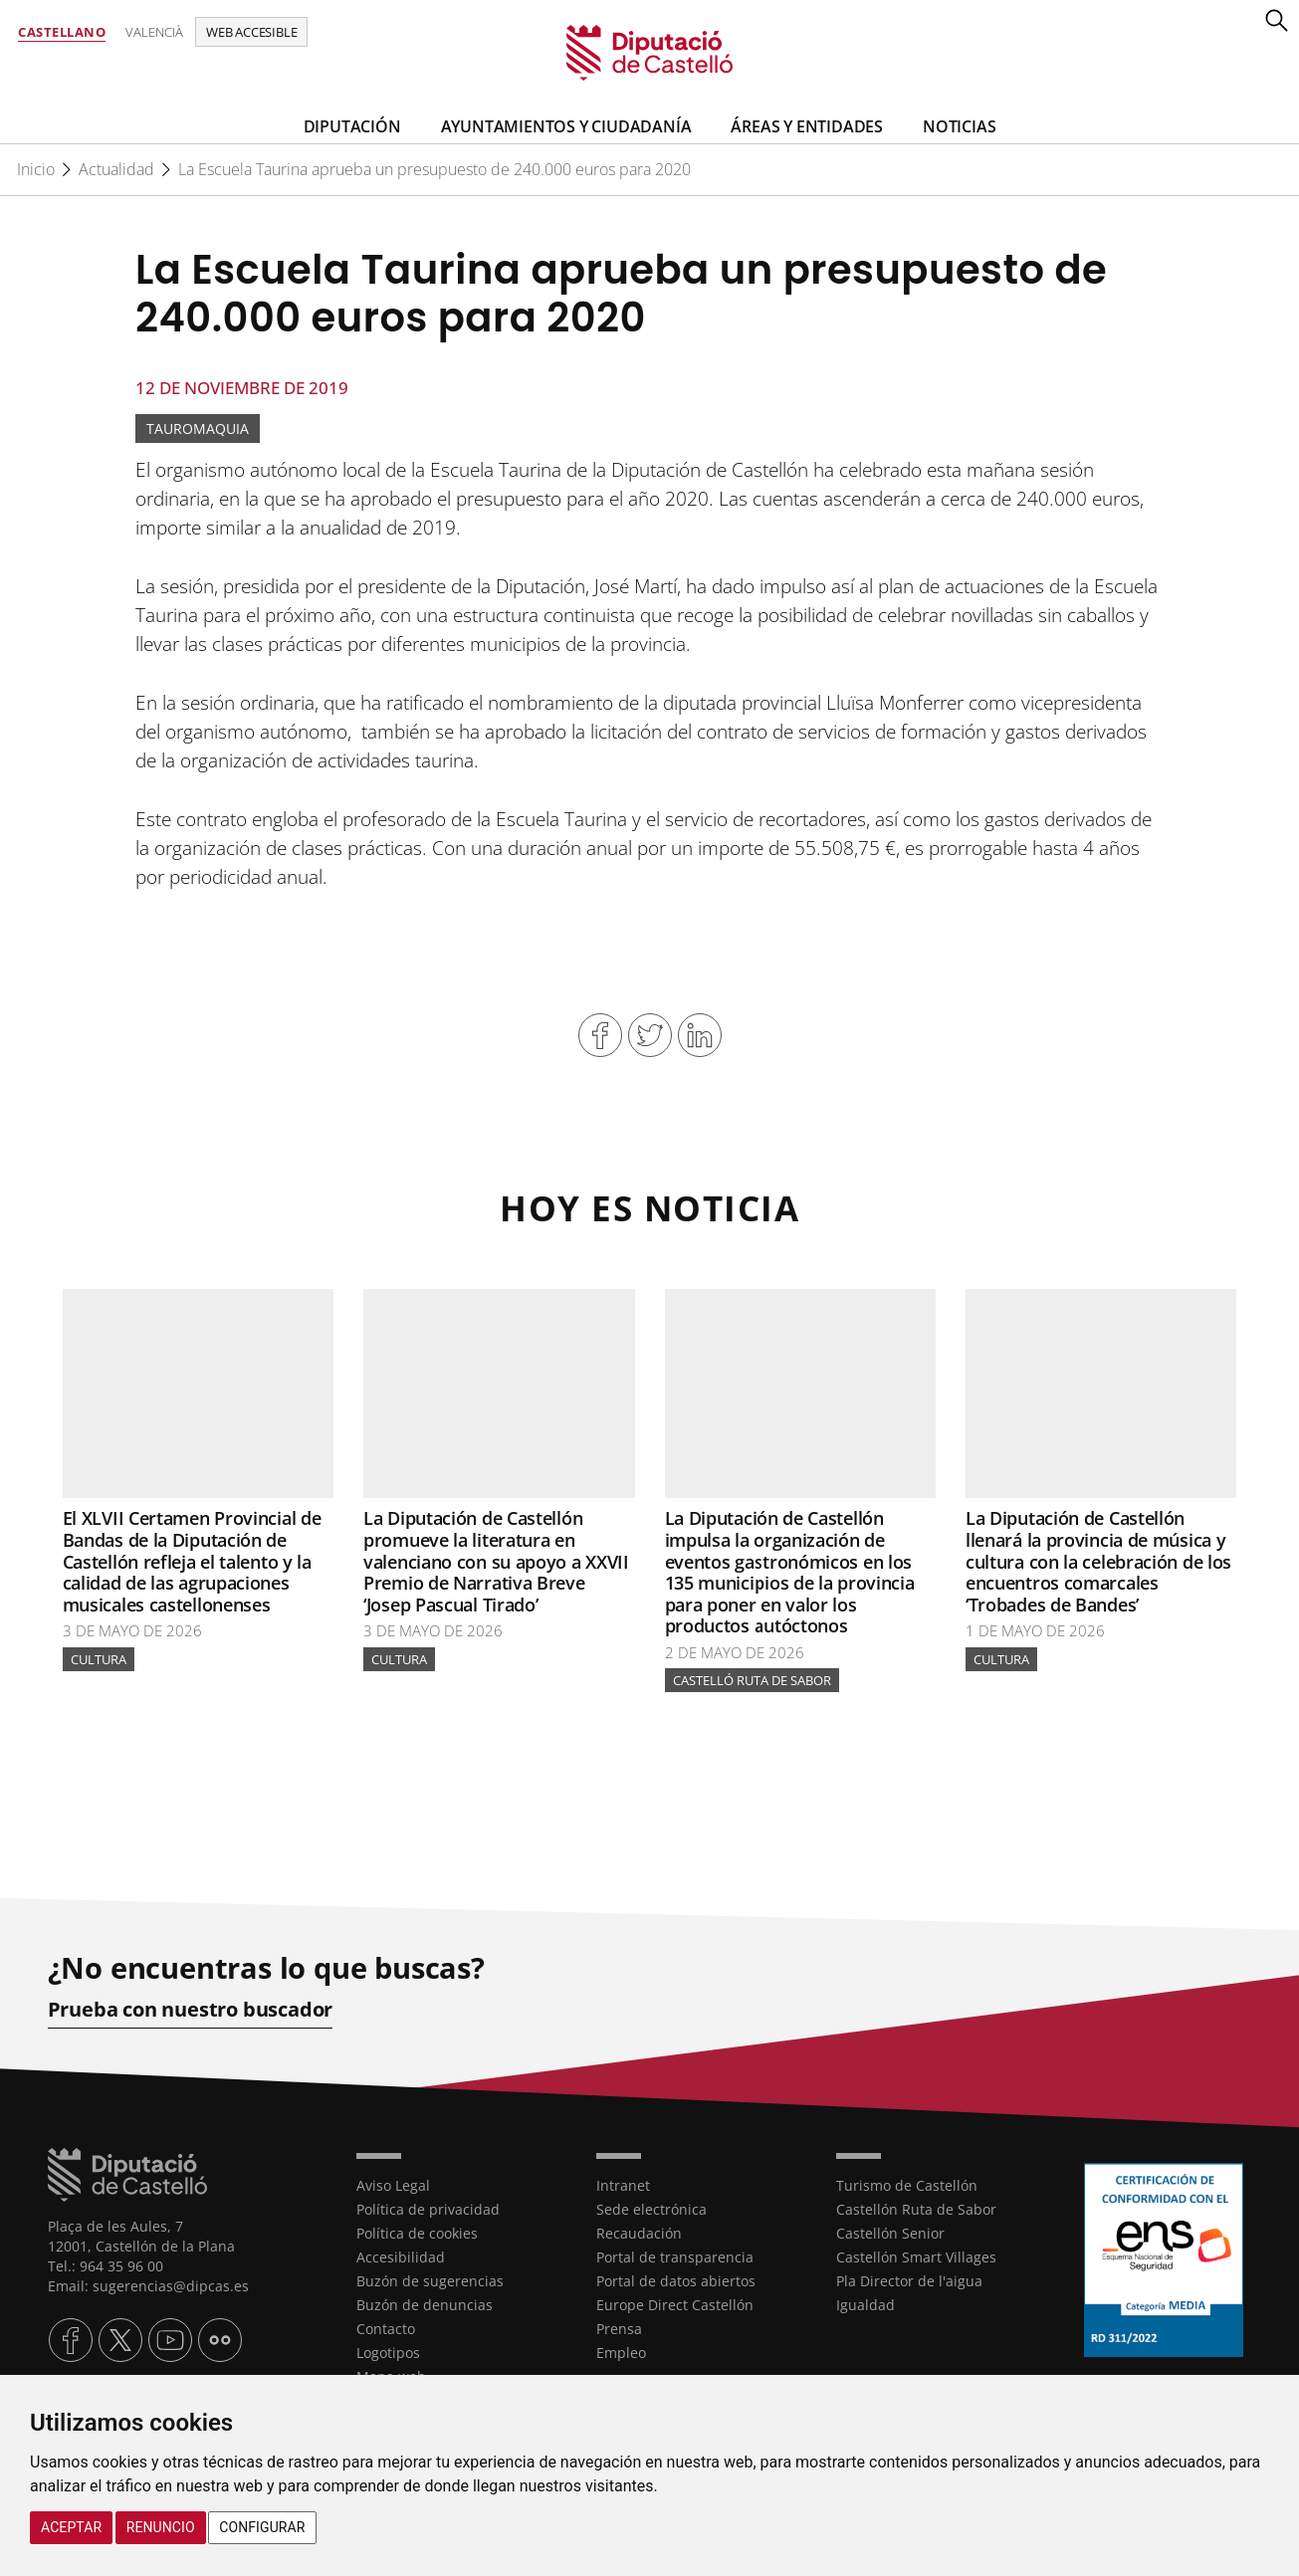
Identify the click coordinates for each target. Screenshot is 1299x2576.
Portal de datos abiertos (676, 2280)
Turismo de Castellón (906, 2185)
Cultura (98, 1659)
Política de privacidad (428, 2209)
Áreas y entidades (807, 126)
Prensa (619, 2328)
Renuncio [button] (160, 2527)
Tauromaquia (197, 428)
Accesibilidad (400, 2257)
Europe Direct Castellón (675, 2304)
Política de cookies (417, 2233)
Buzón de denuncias (424, 2304)
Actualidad (116, 169)
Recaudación (639, 2233)
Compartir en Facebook (600, 1035)
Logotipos (388, 2352)
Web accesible (251, 32)
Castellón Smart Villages (916, 2257)
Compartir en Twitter (650, 1035)
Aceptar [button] (71, 2527)
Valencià (154, 32)
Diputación (352, 126)
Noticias (959, 126)
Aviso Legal (393, 2185)
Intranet (623, 2185)
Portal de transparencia (675, 2257)
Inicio (36, 169)
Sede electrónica (651, 2209)
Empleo (621, 2352)
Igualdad (865, 2304)
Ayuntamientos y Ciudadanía (566, 126)
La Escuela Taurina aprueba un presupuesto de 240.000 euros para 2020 (434, 169)
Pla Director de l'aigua (909, 2280)
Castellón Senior (890, 2233)
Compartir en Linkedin (700, 1035)
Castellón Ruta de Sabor (916, 2209)
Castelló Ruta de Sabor (752, 1681)
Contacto (385, 2328)
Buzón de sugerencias (430, 2280)
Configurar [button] (262, 2527)
